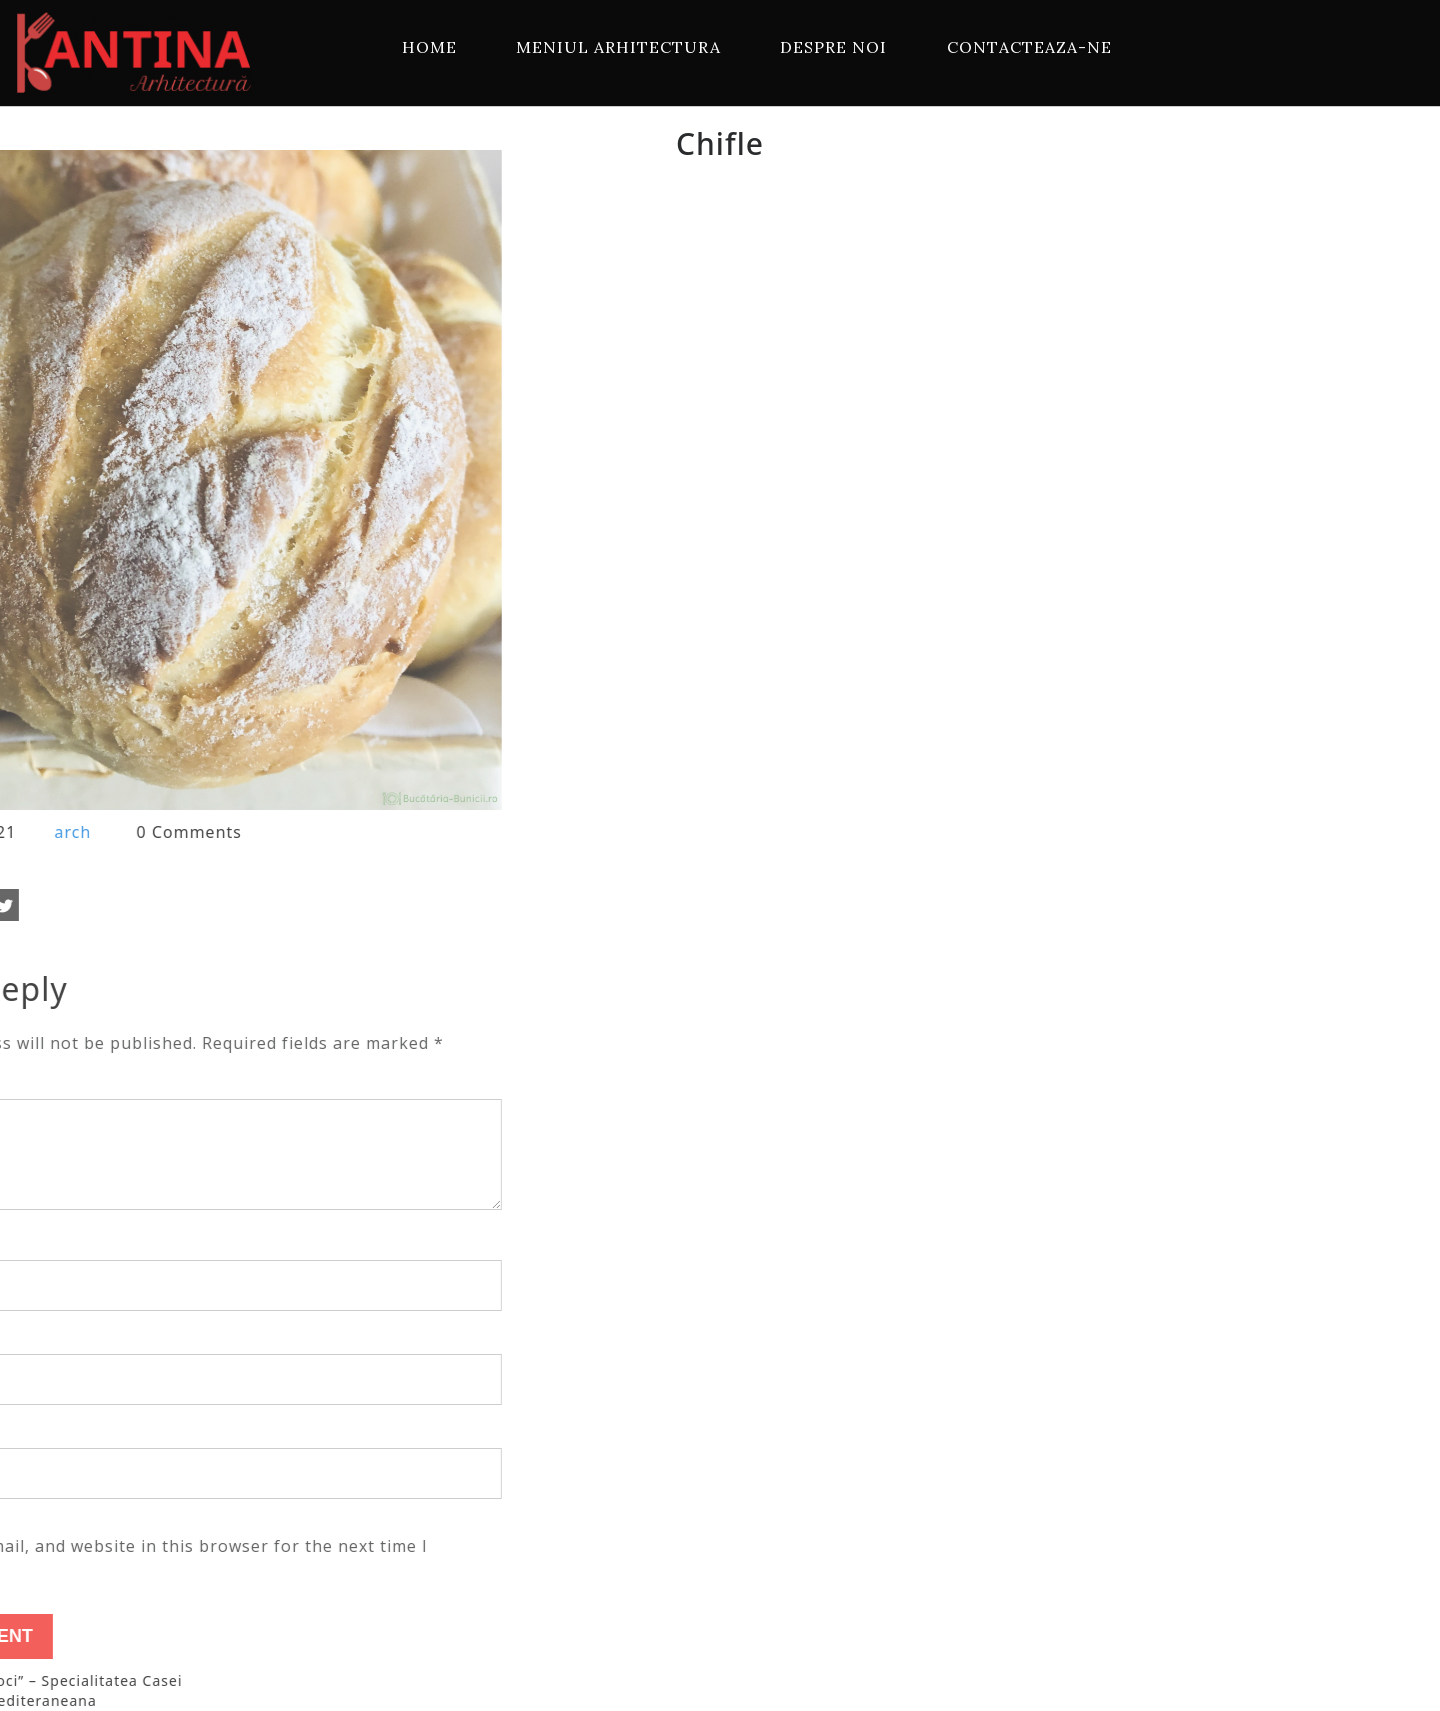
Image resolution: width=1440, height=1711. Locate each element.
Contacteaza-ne (1029, 47)
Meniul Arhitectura (618, 47)
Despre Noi (833, 47)
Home (429, 47)
